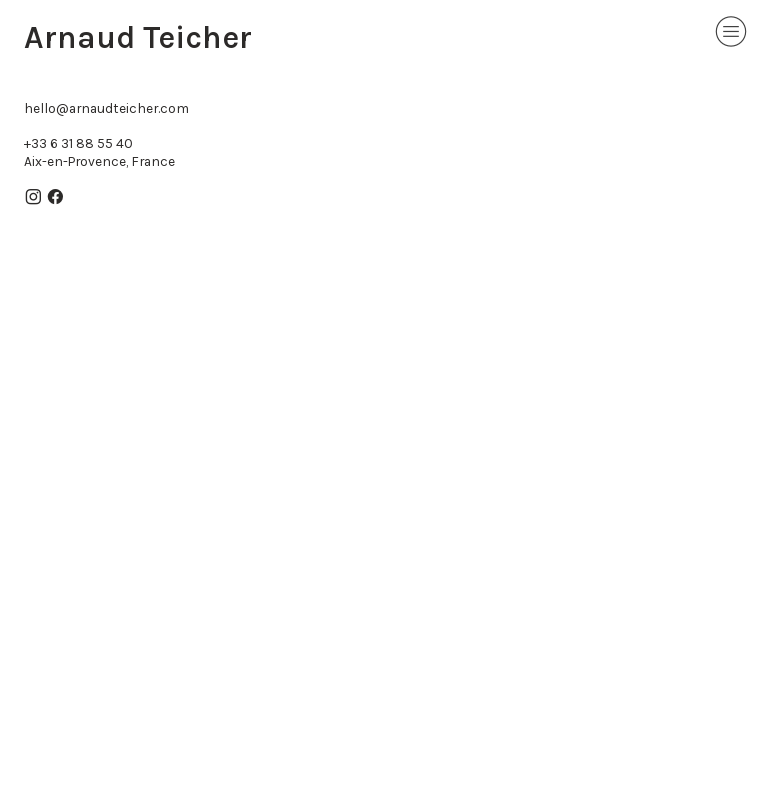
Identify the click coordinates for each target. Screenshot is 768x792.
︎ (33, 197)
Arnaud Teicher (138, 37)
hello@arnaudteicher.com (106, 108)
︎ (731, 31)
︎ (55, 197)
